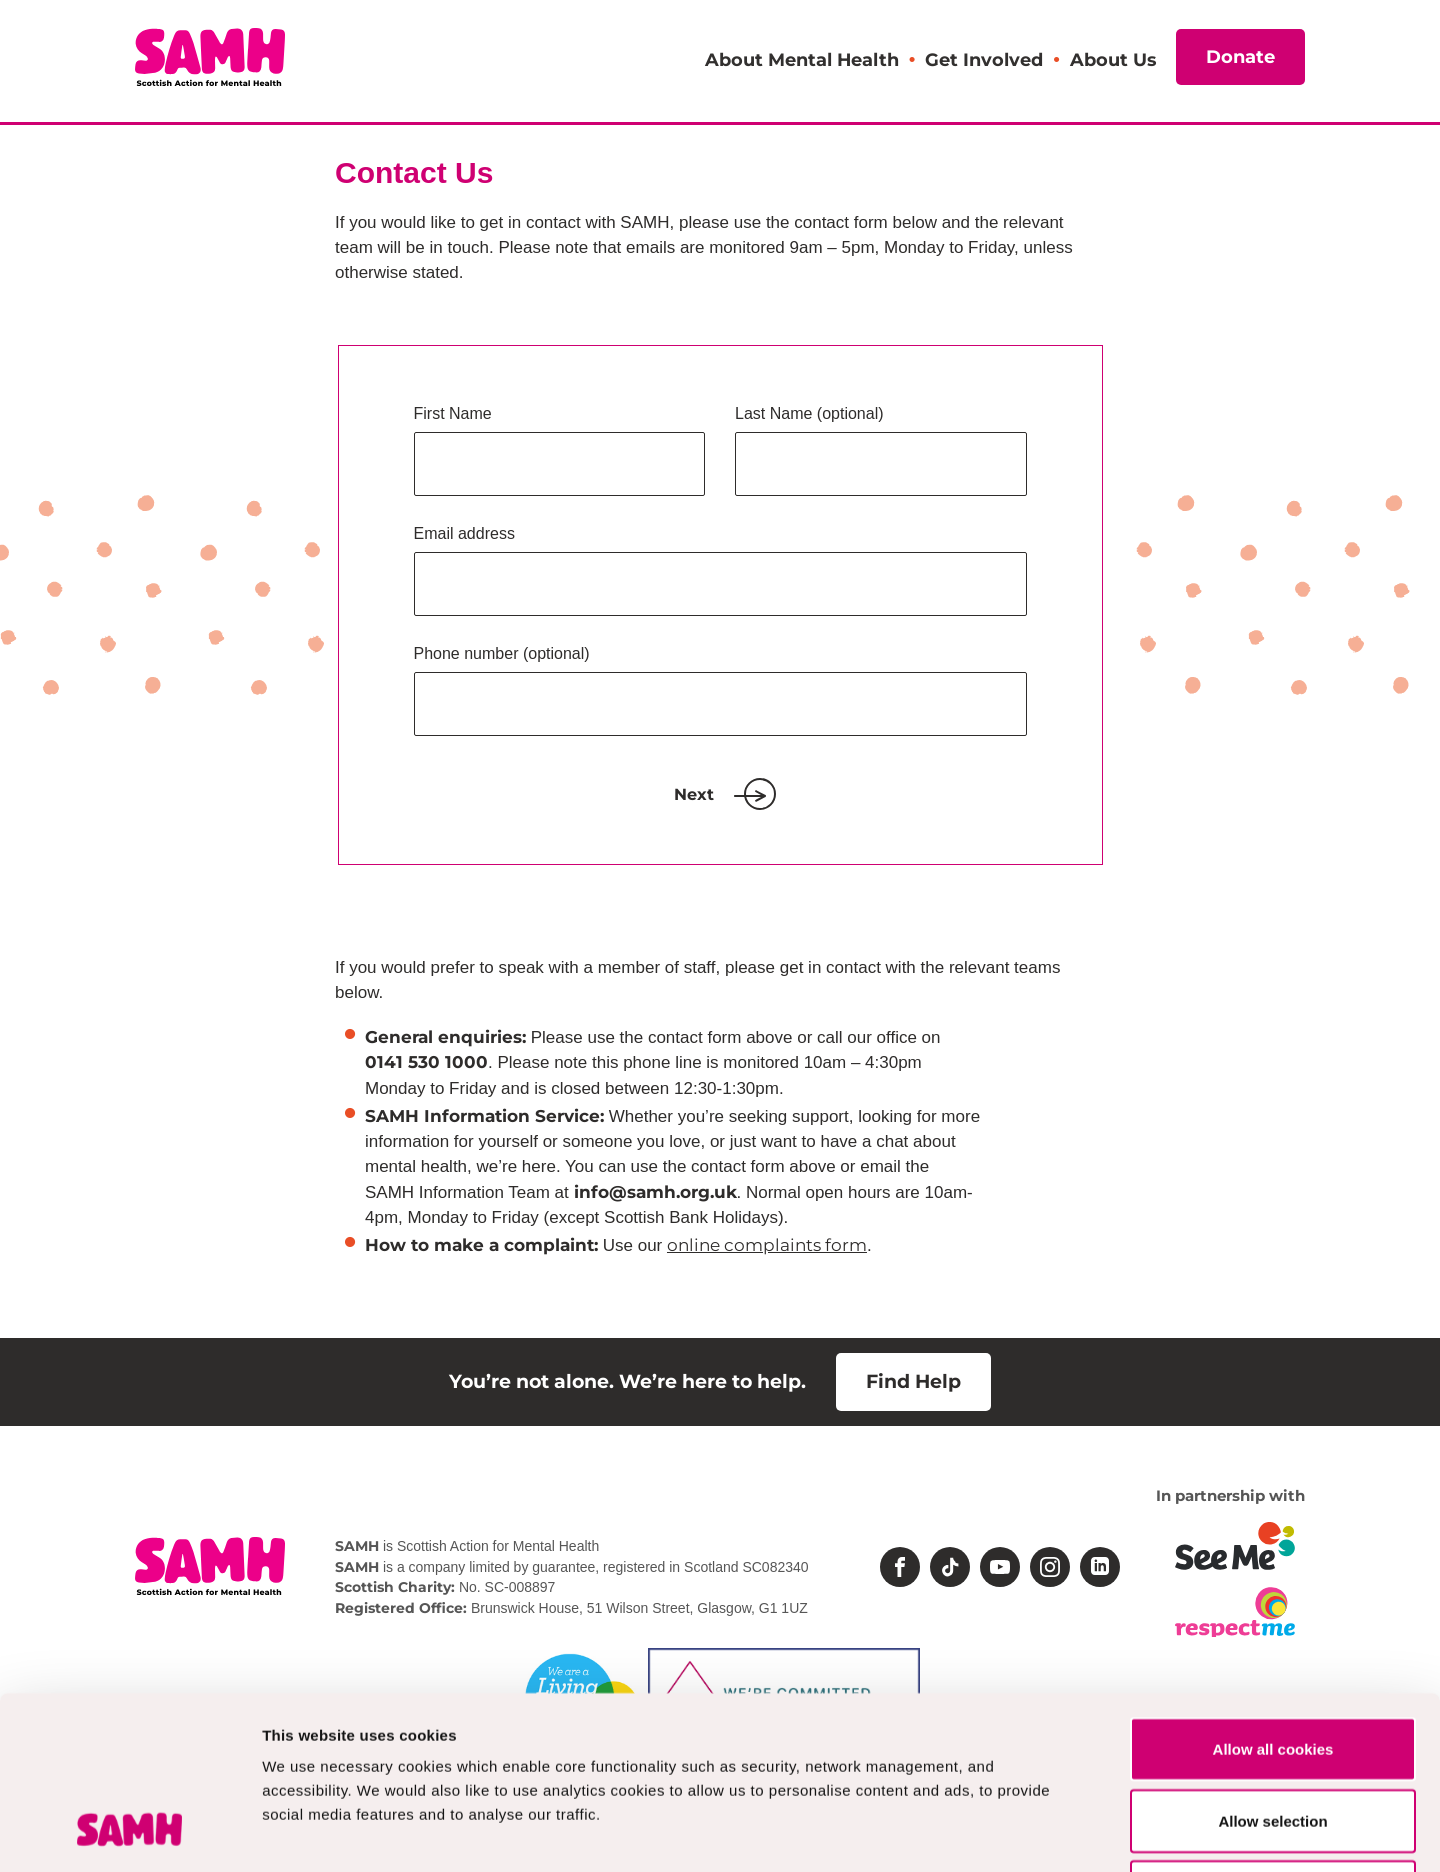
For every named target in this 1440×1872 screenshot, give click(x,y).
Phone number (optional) (502, 654)
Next (720, 795)
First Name (453, 414)
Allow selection (1272, 1666)
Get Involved (984, 59)
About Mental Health (802, 59)
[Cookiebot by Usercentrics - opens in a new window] (129, 1833)
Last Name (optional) (809, 414)
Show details (1049, 1832)
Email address (464, 534)
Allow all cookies (1273, 1594)
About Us (1113, 59)
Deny (1273, 1737)
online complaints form (767, 1245)
